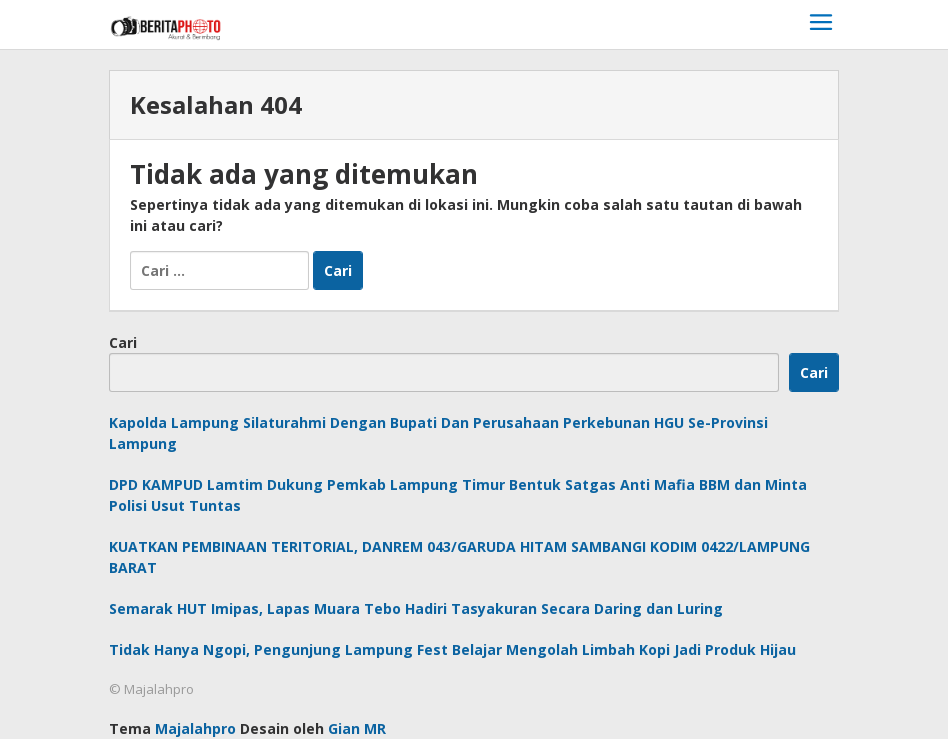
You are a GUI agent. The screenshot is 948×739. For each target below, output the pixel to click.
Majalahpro (195, 728)
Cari (123, 342)
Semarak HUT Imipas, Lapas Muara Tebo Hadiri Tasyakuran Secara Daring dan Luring (416, 608)
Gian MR (357, 728)
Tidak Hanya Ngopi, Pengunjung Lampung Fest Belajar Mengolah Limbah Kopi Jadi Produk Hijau (452, 649)
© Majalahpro (151, 689)
